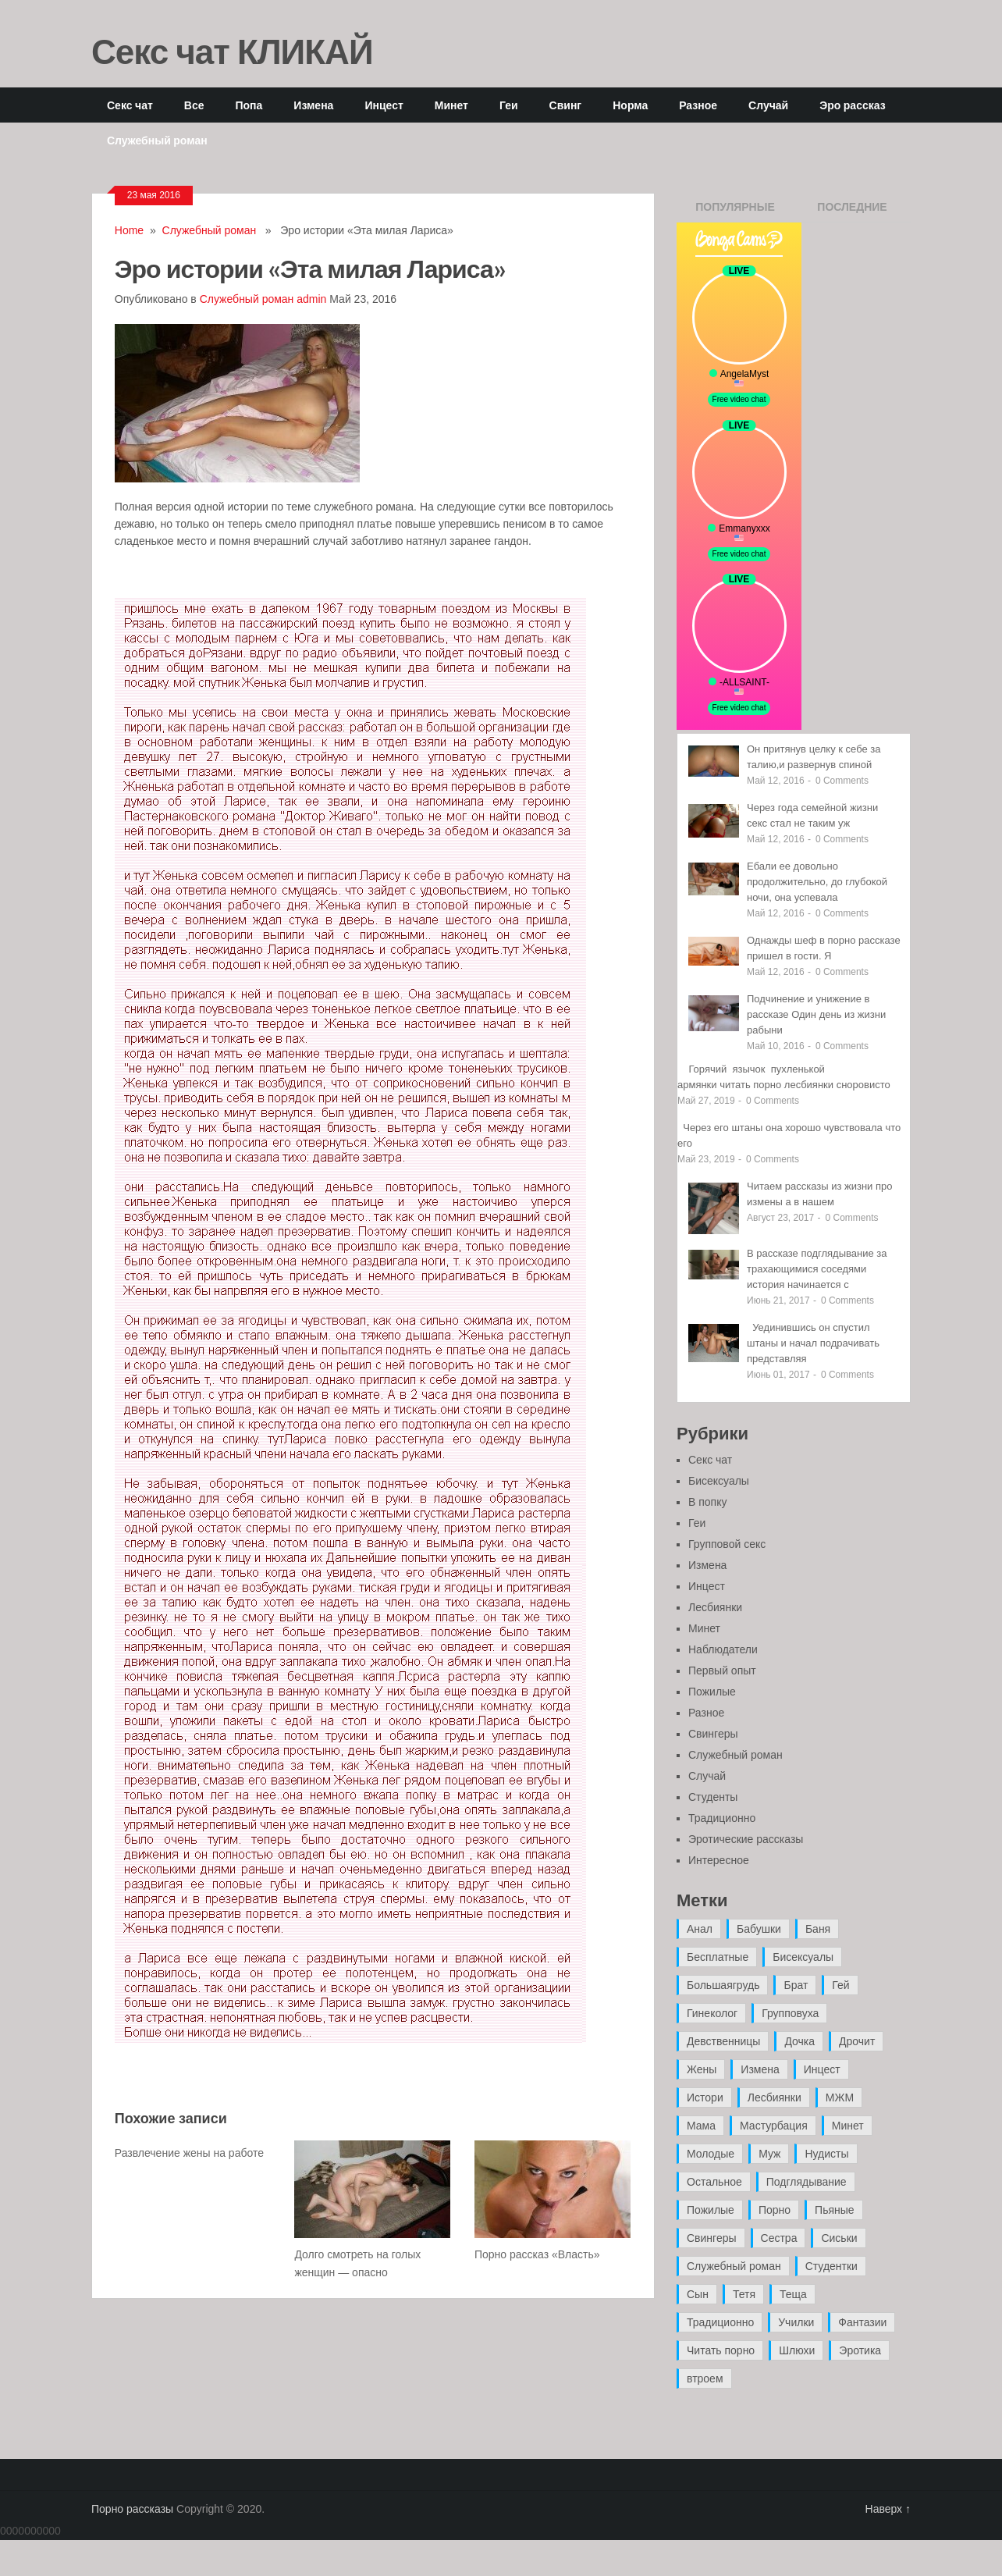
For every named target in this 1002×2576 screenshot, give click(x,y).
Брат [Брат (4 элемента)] (795, 1985)
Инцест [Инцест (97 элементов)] (822, 2069)
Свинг (565, 105)
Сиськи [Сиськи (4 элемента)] (839, 2238)
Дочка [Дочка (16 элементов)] (799, 2041)
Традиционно (721, 1818)
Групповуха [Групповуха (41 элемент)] (790, 2013)
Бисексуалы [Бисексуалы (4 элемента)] (803, 1957)
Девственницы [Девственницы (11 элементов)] (723, 2041)
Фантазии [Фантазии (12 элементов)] (862, 2322)
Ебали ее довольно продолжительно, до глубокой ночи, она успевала (817, 881)
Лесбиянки (715, 1607)
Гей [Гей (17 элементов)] (840, 1985)
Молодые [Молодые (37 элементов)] (710, 2153)
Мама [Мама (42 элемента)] (701, 2125)
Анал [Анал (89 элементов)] (699, 1929)
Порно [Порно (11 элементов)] (775, 2210)
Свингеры (713, 1733)
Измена (313, 105)
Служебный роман (157, 140)
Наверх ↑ (888, 2509)
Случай (768, 105)
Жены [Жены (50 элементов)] (701, 2069)
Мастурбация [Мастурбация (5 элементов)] (774, 2125)
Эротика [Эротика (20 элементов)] (860, 2350)
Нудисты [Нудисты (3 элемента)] (826, 2153)
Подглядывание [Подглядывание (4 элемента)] (806, 2182)
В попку (707, 1502)
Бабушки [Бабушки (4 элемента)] (759, 1929)
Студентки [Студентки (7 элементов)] (831, 2266)
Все (194, 105)
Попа (248, 105)
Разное (698, 105)
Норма (630, 105)
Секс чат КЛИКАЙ (232, 51)
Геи (508, 105)
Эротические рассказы (745, 1839)
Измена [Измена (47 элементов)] (760, 2069)
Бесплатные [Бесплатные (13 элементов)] (717, 1957)
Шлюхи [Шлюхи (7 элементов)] (797, 2350)
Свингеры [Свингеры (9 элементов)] (712, 2238)
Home (129, 230)
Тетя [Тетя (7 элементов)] (744, 2294)
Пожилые (712, 1691)
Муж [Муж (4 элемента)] (769, 2153)
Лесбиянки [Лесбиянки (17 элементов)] (774, 2097)
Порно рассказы (132, 2509)
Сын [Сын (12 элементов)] (698, 2294)
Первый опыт (722, 1670)
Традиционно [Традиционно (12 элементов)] (720, 2322)
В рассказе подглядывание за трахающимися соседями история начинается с (817, 1268)
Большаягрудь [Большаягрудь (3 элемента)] (723, 1985)
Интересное (718, 1860)
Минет (451, 105)
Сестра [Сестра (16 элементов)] (779, 2238)
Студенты (712, 1797)
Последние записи (852, 211)
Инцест (383, 105)
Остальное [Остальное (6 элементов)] (714, 2182)
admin (311, 299)
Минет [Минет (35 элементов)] (848, 2125)
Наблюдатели (723, 1649)
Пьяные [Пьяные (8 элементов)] (835, 2210)
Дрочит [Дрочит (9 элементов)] (857, 2041)
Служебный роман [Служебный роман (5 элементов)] (734, 2266)
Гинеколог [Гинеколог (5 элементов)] (712, 2013)
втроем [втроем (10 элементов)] (705, 2378)
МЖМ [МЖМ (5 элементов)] (840, 2097)
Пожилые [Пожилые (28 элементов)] (710, 2210)
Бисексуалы (718, 1481)
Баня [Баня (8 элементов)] (817, 1929)
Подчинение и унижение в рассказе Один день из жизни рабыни (816, 1014)
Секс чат (130, 105)
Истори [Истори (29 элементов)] (705, 2097)
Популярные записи (735, 211)
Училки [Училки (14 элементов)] (796, 2322)
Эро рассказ (852, 105)
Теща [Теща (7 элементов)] (793, 2294)
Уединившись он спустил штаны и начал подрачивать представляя (813, 1343)
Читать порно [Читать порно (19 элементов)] (721, 2350)
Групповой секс (727, 1544)
